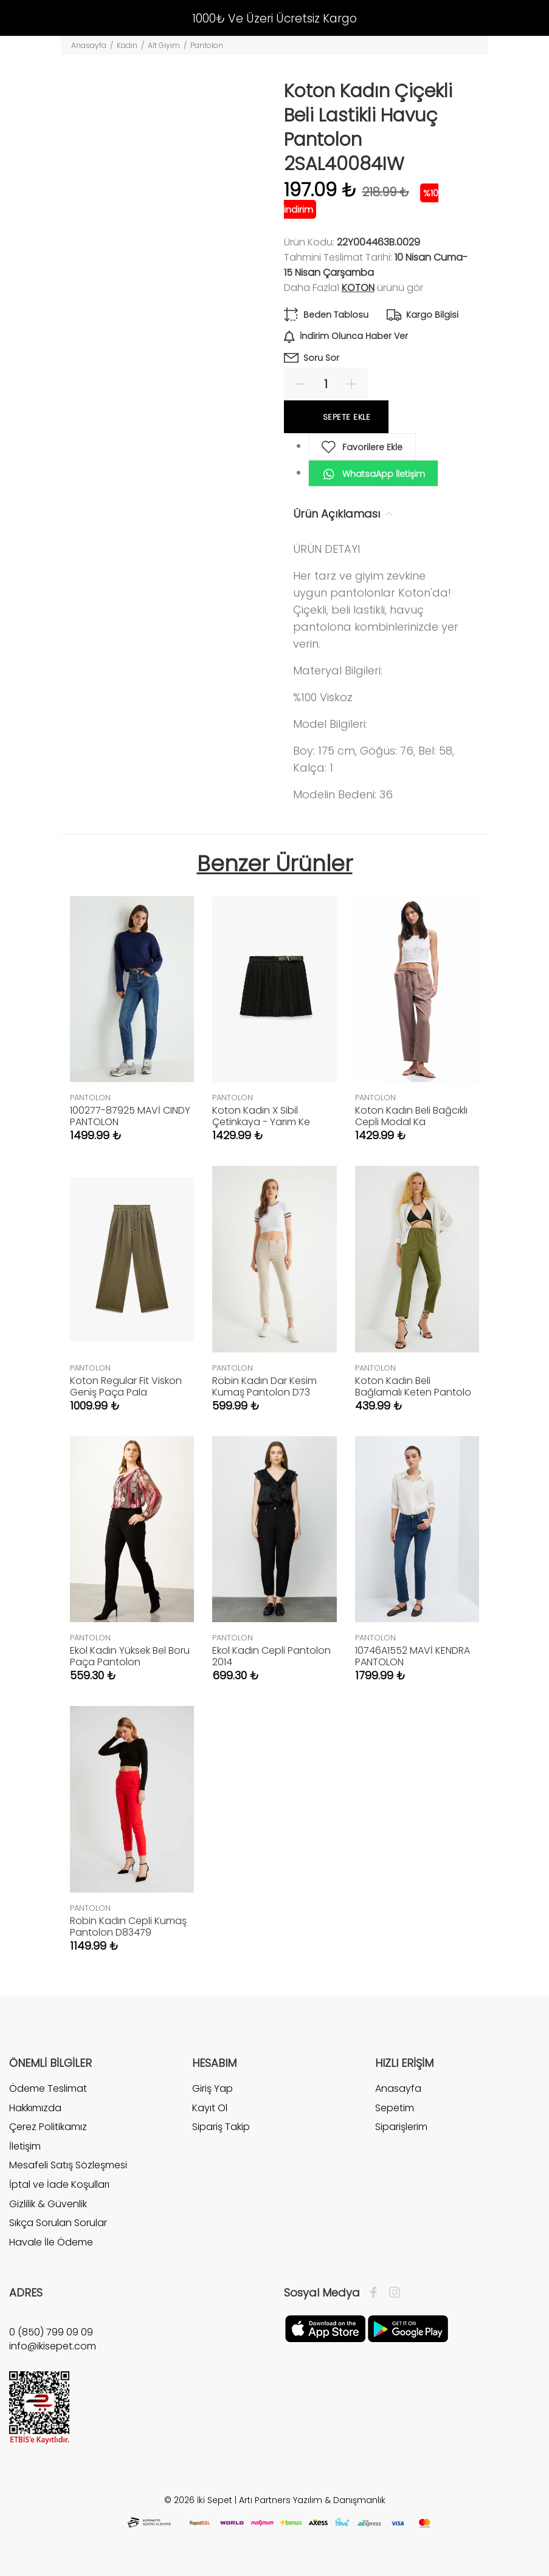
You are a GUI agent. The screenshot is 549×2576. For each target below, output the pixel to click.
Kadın (127, 45)
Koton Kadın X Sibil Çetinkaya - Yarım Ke (261, 1116)
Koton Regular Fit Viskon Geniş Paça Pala (126, 1386)
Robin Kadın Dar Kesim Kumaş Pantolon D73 (264, 1386)
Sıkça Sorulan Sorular (58, 2223)
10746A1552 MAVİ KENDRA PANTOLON (412, 1656)
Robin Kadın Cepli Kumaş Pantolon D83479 (128, 1926)
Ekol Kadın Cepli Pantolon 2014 (271, 1656)
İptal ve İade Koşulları (59, 2184)
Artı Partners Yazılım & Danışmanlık (312, 2500)
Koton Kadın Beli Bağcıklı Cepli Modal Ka (411, 1116)
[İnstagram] (391, 2293)
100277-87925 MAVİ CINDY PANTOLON (130, 1116)
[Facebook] (376, 2293)
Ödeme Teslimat (48, 2088)
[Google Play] (408, 2328)
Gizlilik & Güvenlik (48, 2204)
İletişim (25, 2146)
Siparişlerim (401, 2127)
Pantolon (206, 45)
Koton (358, 288)
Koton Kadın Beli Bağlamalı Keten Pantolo (413, 1386)
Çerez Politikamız (48, 2127)
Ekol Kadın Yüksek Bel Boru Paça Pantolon (130, 1656)
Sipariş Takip (221, 2127)
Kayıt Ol (209, 2108)
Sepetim (394, 2108)
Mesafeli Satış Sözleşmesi (68, 2165)
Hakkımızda (35, 2108)
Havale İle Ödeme (51, 2242)
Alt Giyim (164, 45)
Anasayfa (88, 45)
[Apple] (325, 2328)
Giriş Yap (212, 2088)
